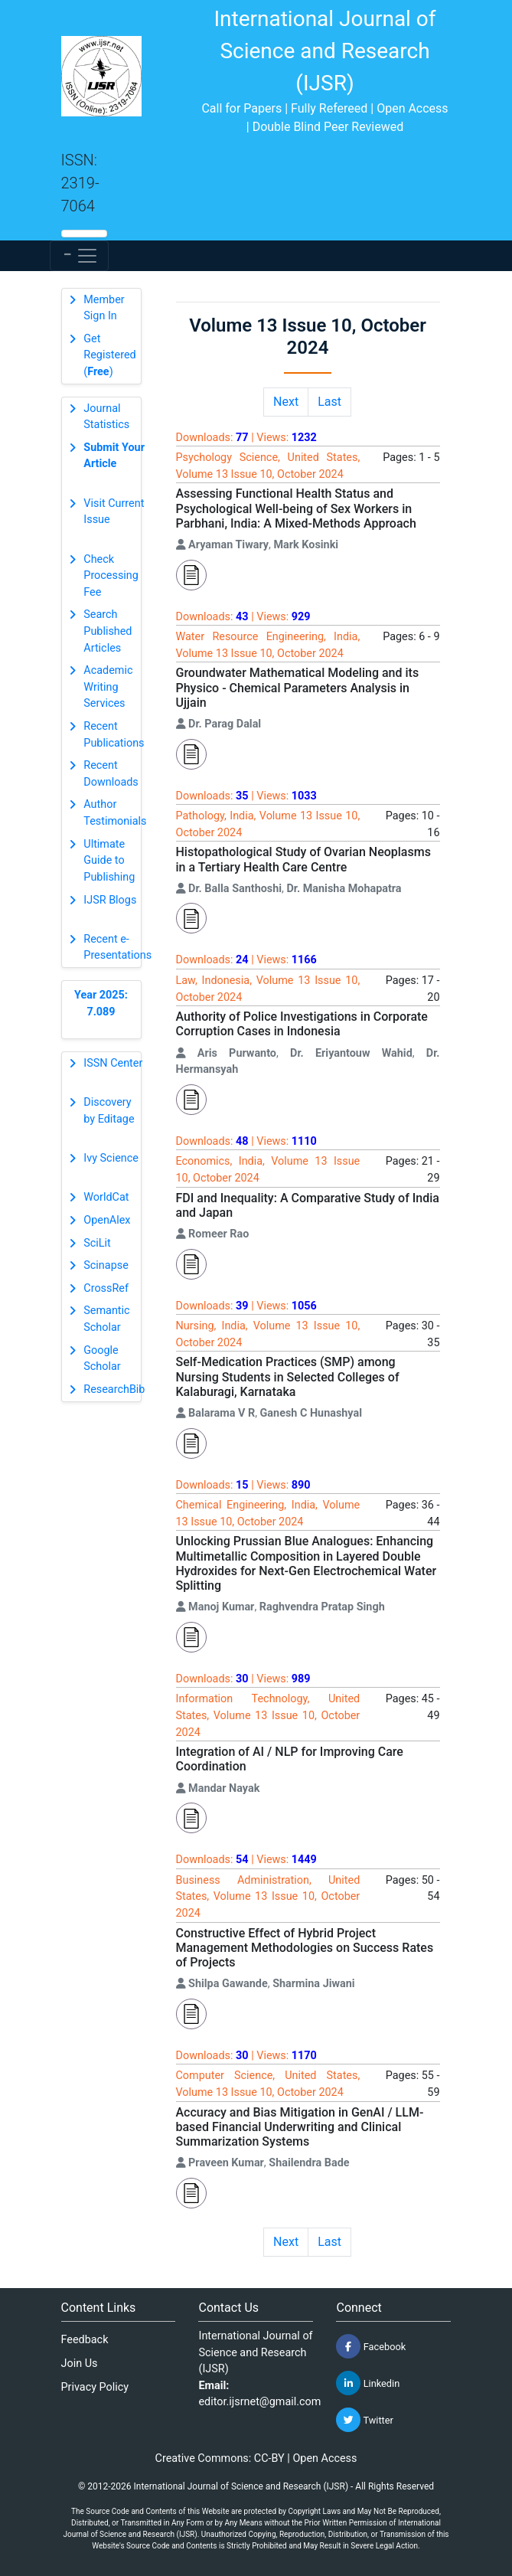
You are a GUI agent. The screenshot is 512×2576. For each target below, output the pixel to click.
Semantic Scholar (106, 1319)
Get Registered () (109, 355)
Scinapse (106, 1265)
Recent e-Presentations (117, 948)
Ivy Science (111, 1158)
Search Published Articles (107, 631)
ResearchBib (114, 1389)
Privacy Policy (95, 2387)
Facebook (371, 2346)
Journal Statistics (106, 417)
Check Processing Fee (111, 576)
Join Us (79, 2363)
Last (329, 401)
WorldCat (106, 1197)
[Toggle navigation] (79, 255)
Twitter (364, 2420)
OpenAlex (106, 1220)
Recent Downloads (111, 774)
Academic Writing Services (107, 687)
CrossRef (106, 1288)
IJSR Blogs (109, 900)
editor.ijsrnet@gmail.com (259, 2401)
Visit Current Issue (113, 512)
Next (285, 401)
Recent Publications (113, 735)
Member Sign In (103, 308)
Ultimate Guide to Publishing (109, 861)
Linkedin (367, 2383)
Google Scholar (101, 1359)
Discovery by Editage (108, 1111)
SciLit (97, 1243)
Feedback (85, 2339)
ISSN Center (112, 1063)
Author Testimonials (114, 813)
